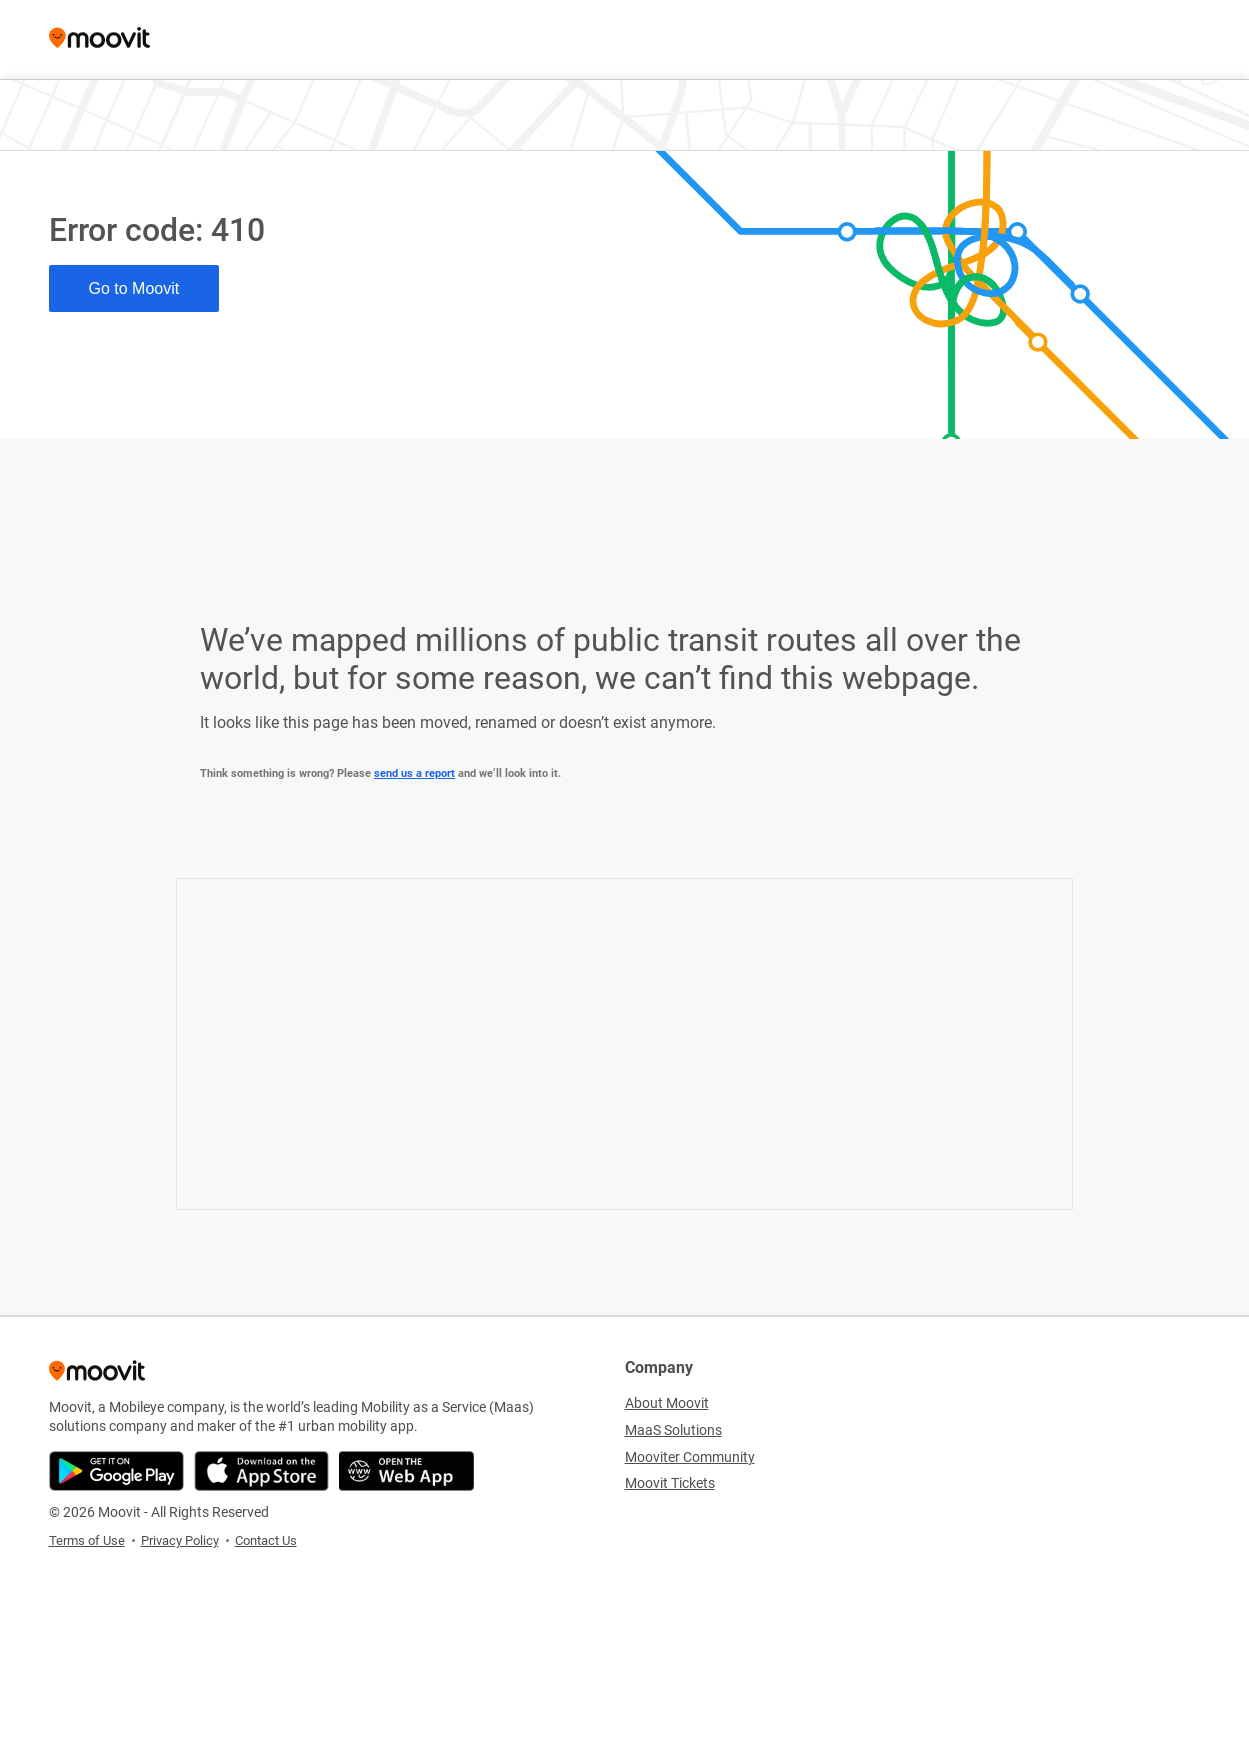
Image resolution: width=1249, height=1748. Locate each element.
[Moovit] (99, 39)
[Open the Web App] (406, 1471)
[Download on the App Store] (261, 1471)
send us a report (414, 773)
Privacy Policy (180, 1540)
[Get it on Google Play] (116, 1471)
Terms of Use (87, 1540)
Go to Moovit (134, 288)
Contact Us (266, 1540)
